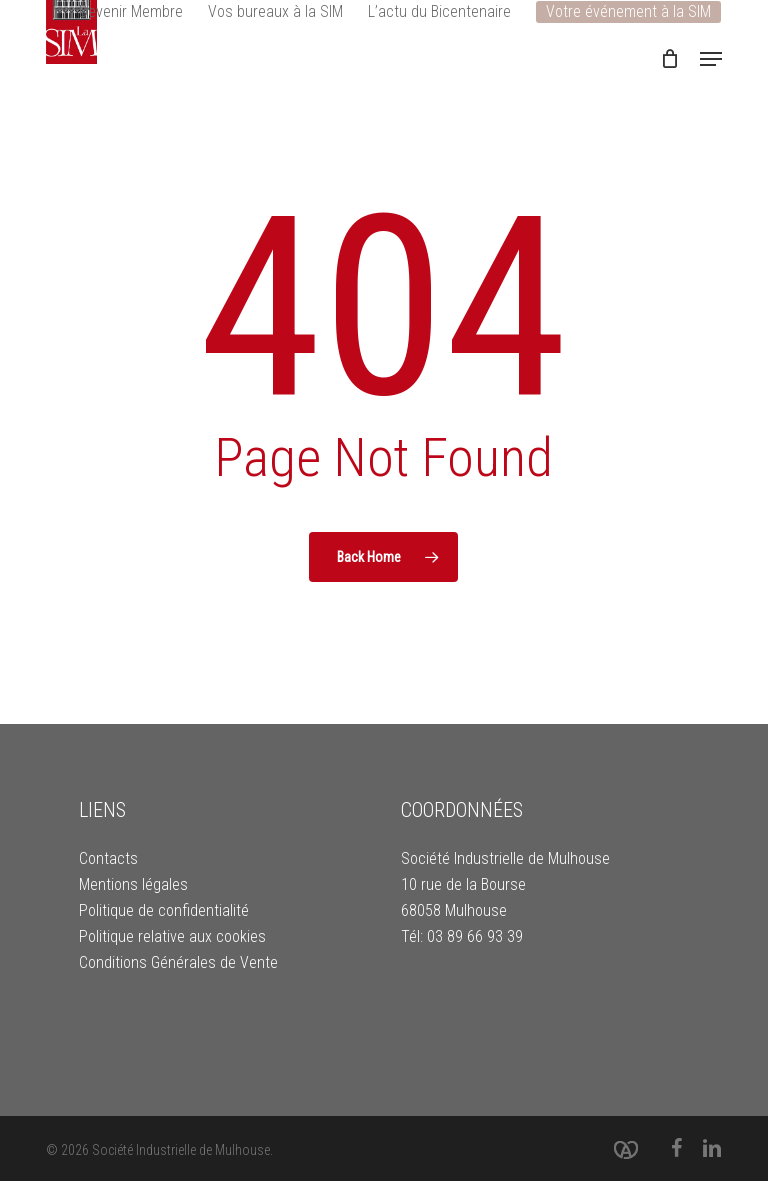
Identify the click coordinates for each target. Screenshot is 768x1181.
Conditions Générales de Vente (178, 962)
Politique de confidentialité (164, 910)
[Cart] (670, 59)
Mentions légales (133, 884)
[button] (711, 59)
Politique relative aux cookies (172, 936)
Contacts (108, 858)
